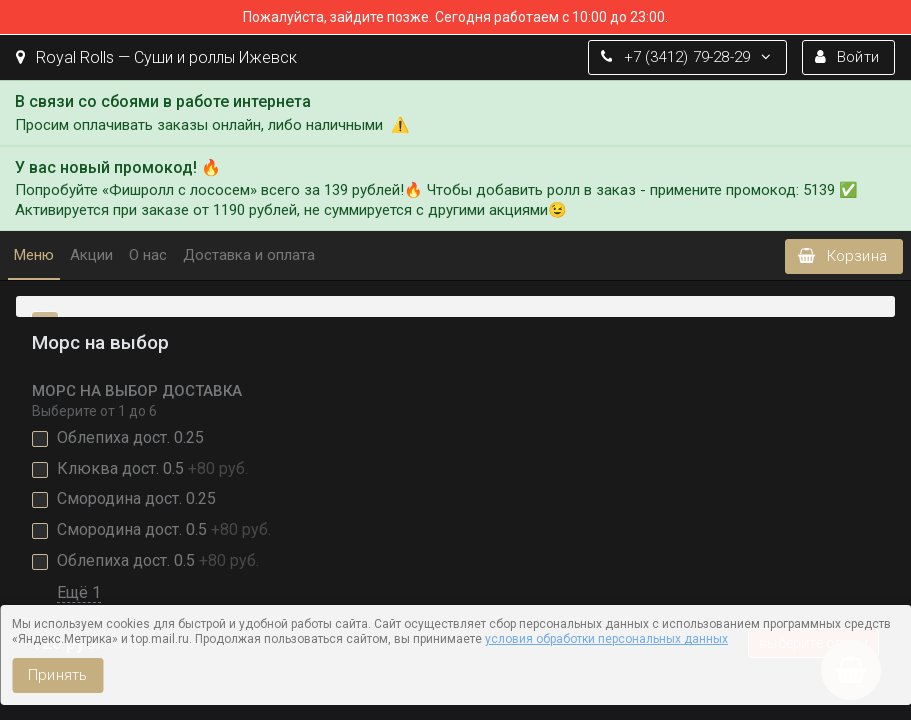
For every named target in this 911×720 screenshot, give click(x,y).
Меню (34, 255)
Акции (91, 255)
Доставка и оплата (249, 255)
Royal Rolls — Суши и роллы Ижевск (156, 57)
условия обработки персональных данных (606, 639)
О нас (148, 255)
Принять (57, 675)
